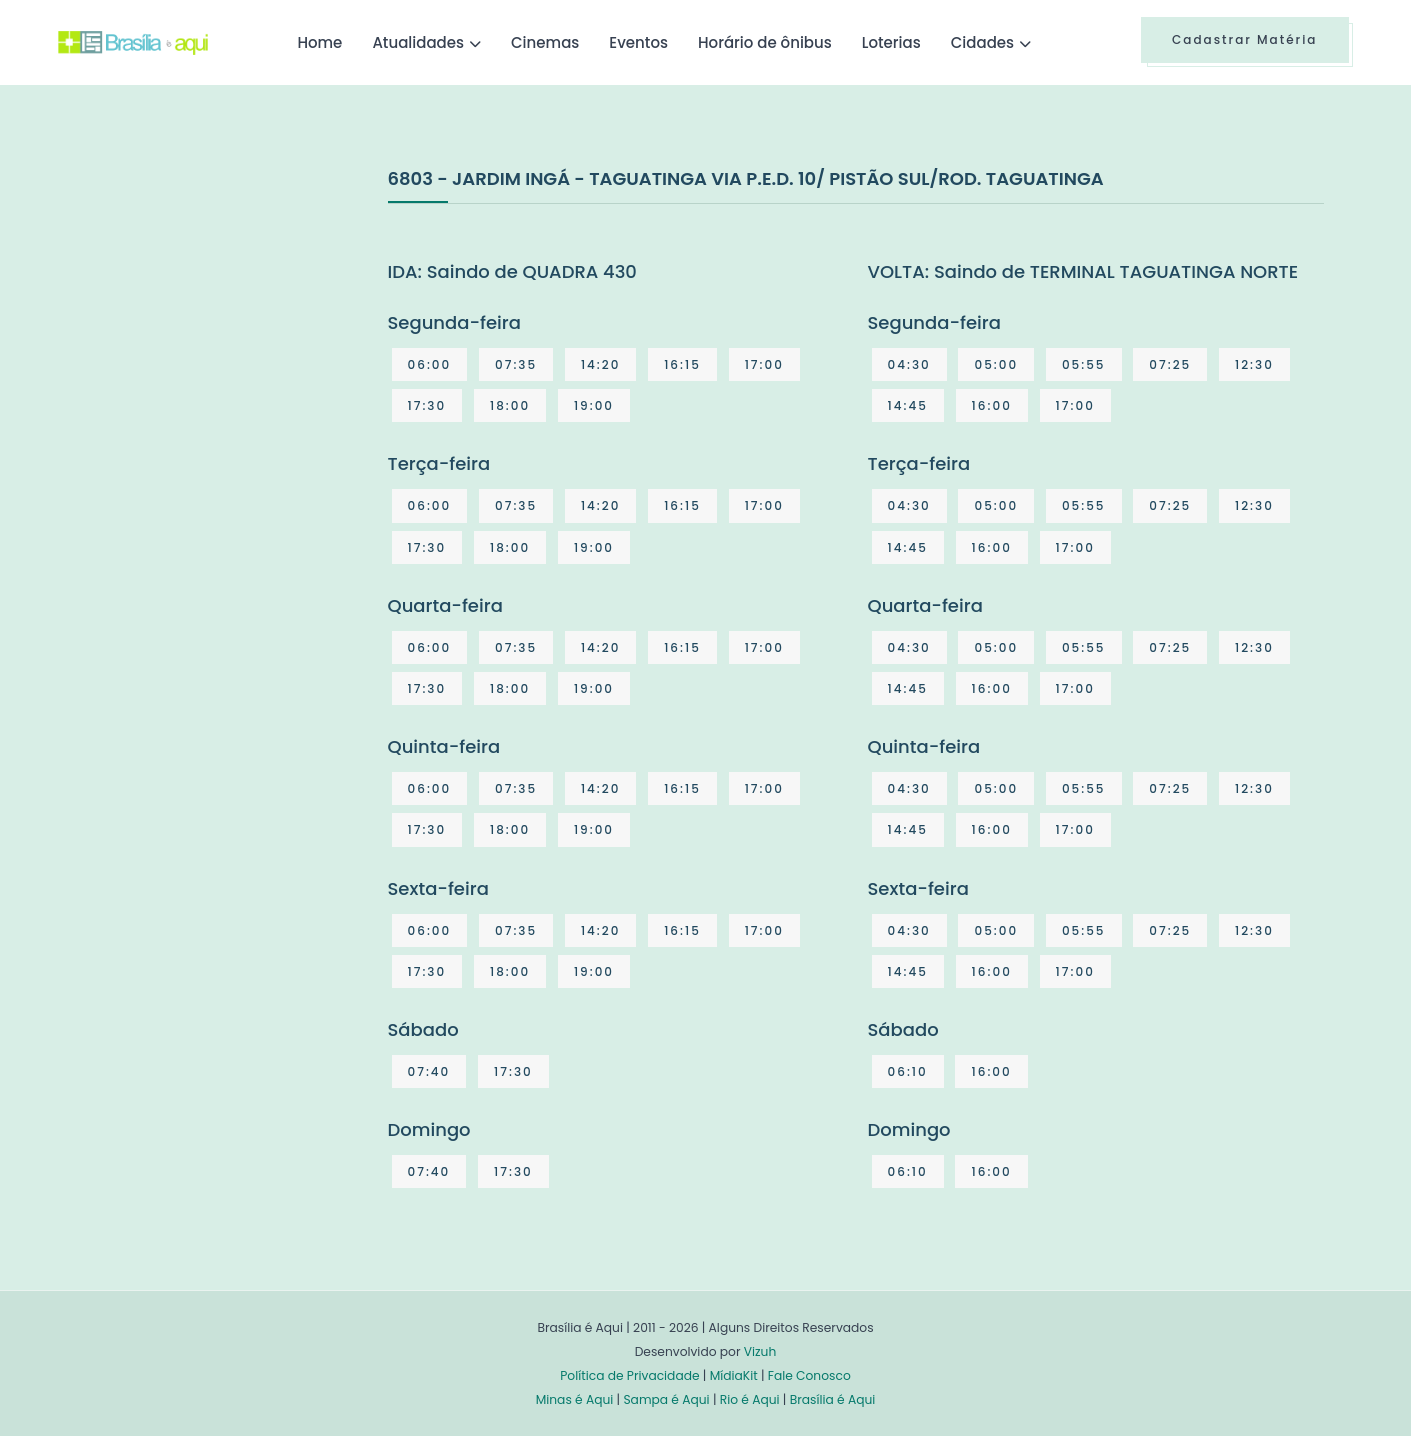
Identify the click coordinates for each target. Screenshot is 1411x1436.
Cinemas (545, 42)
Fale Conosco (809, 1375)
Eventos (638, 42)
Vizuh (760, 1351)
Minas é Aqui (575, 1399)
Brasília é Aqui (833, 1399)
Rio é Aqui (750, 1399)
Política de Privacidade (629, 1375)
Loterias (891, 42)
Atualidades (418, 42)
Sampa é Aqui (666, 1399)
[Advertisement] (208, 314)
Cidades (982, 42)
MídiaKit (734, 1375)
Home (319, 42)
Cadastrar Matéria (1245, 39)
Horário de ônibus (765, 42)
